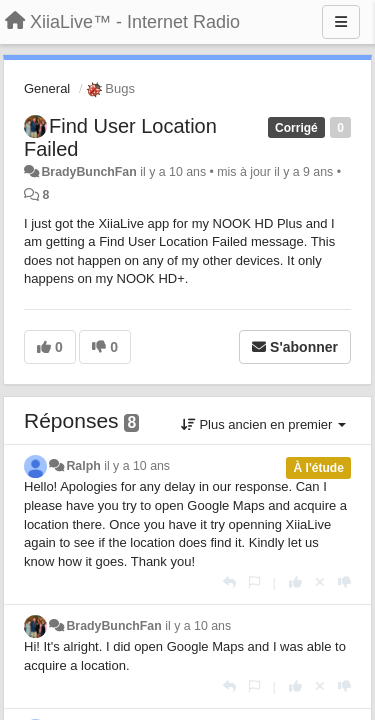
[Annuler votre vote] (320, 582)
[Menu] (341, 22)
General (47, 88)
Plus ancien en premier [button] (263, 424)
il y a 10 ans (137, 466)
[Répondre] (229, 582)
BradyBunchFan (88, 172)
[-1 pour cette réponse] (344, 582)
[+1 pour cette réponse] (295, 582)
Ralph (83, 466)
